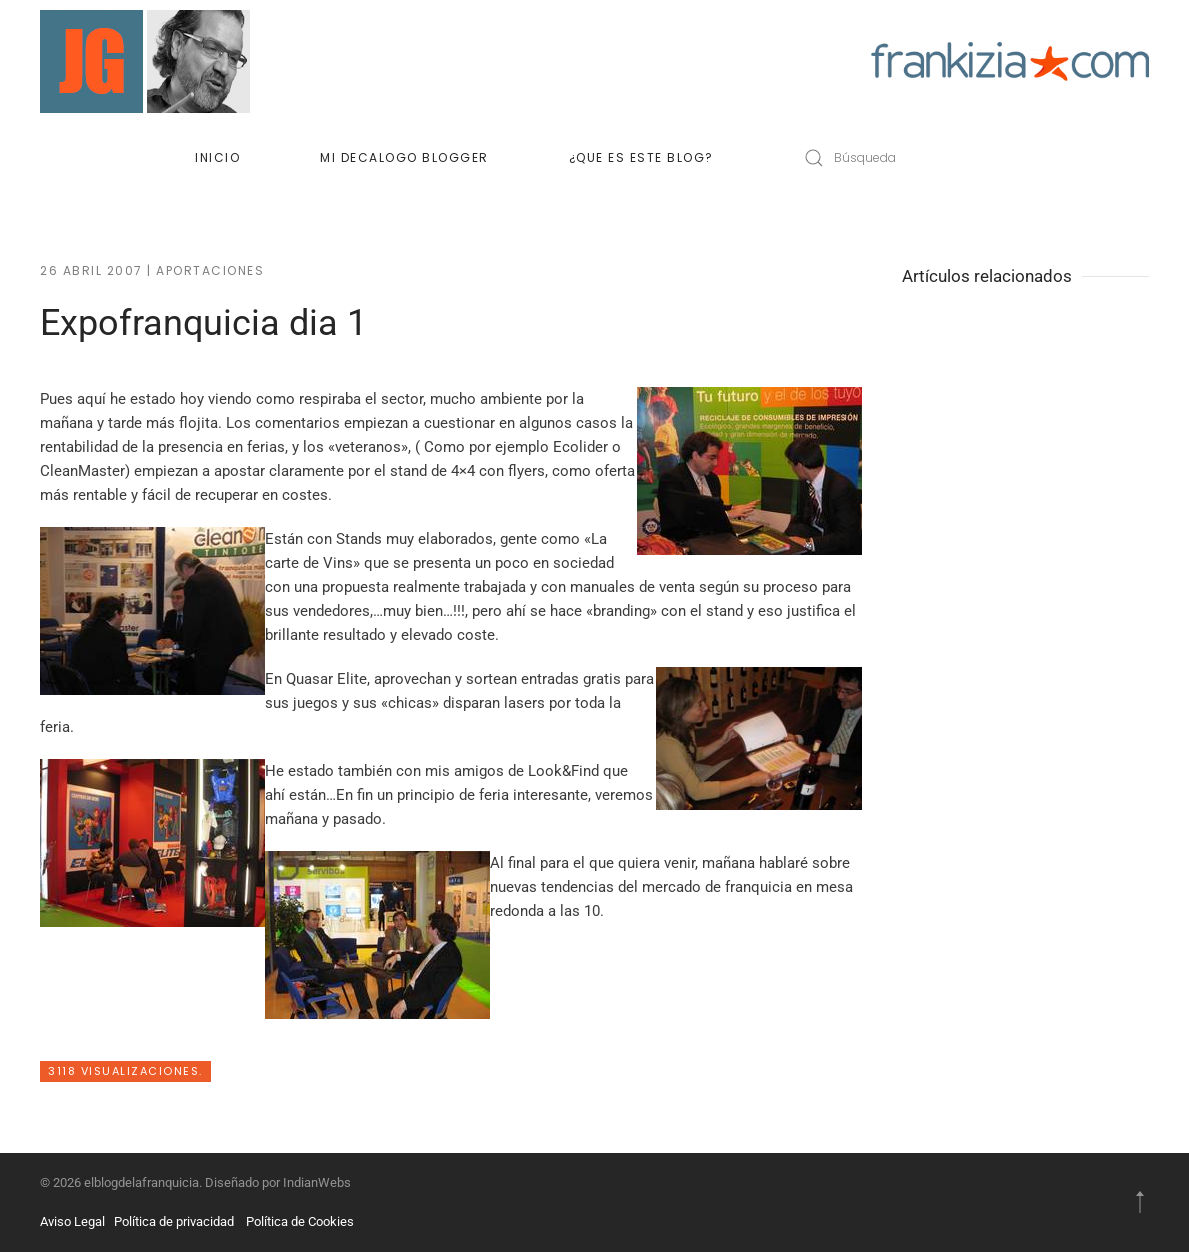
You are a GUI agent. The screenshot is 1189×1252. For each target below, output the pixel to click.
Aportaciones (210, 270)
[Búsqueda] (914, 158)
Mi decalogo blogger (404, 157)
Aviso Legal (72, 1221)
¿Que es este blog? (641, 157)
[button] (1140, 1202)
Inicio (217, 157)
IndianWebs (317, 1182)
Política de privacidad (174, 1221)
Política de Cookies (300, 1221)
